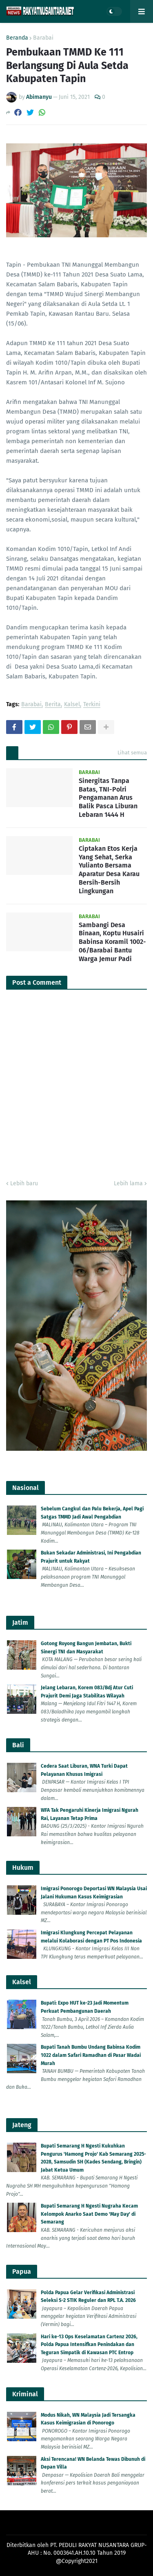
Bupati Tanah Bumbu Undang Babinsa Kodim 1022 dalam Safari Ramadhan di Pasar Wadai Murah (91, 2055)
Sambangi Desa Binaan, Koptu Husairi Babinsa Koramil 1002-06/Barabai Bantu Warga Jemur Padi (112, 942)
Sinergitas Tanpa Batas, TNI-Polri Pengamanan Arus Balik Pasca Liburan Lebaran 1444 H (108, 798)
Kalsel (72, 705)
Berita (53, 705)
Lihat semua (132, 752)
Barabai (43, 38)
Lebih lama (128, 1183)
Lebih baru (24, 1183)
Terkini (91, 705)
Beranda (17, 38)
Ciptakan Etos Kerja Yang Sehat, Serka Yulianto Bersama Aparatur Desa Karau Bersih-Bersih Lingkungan (109, 870)
